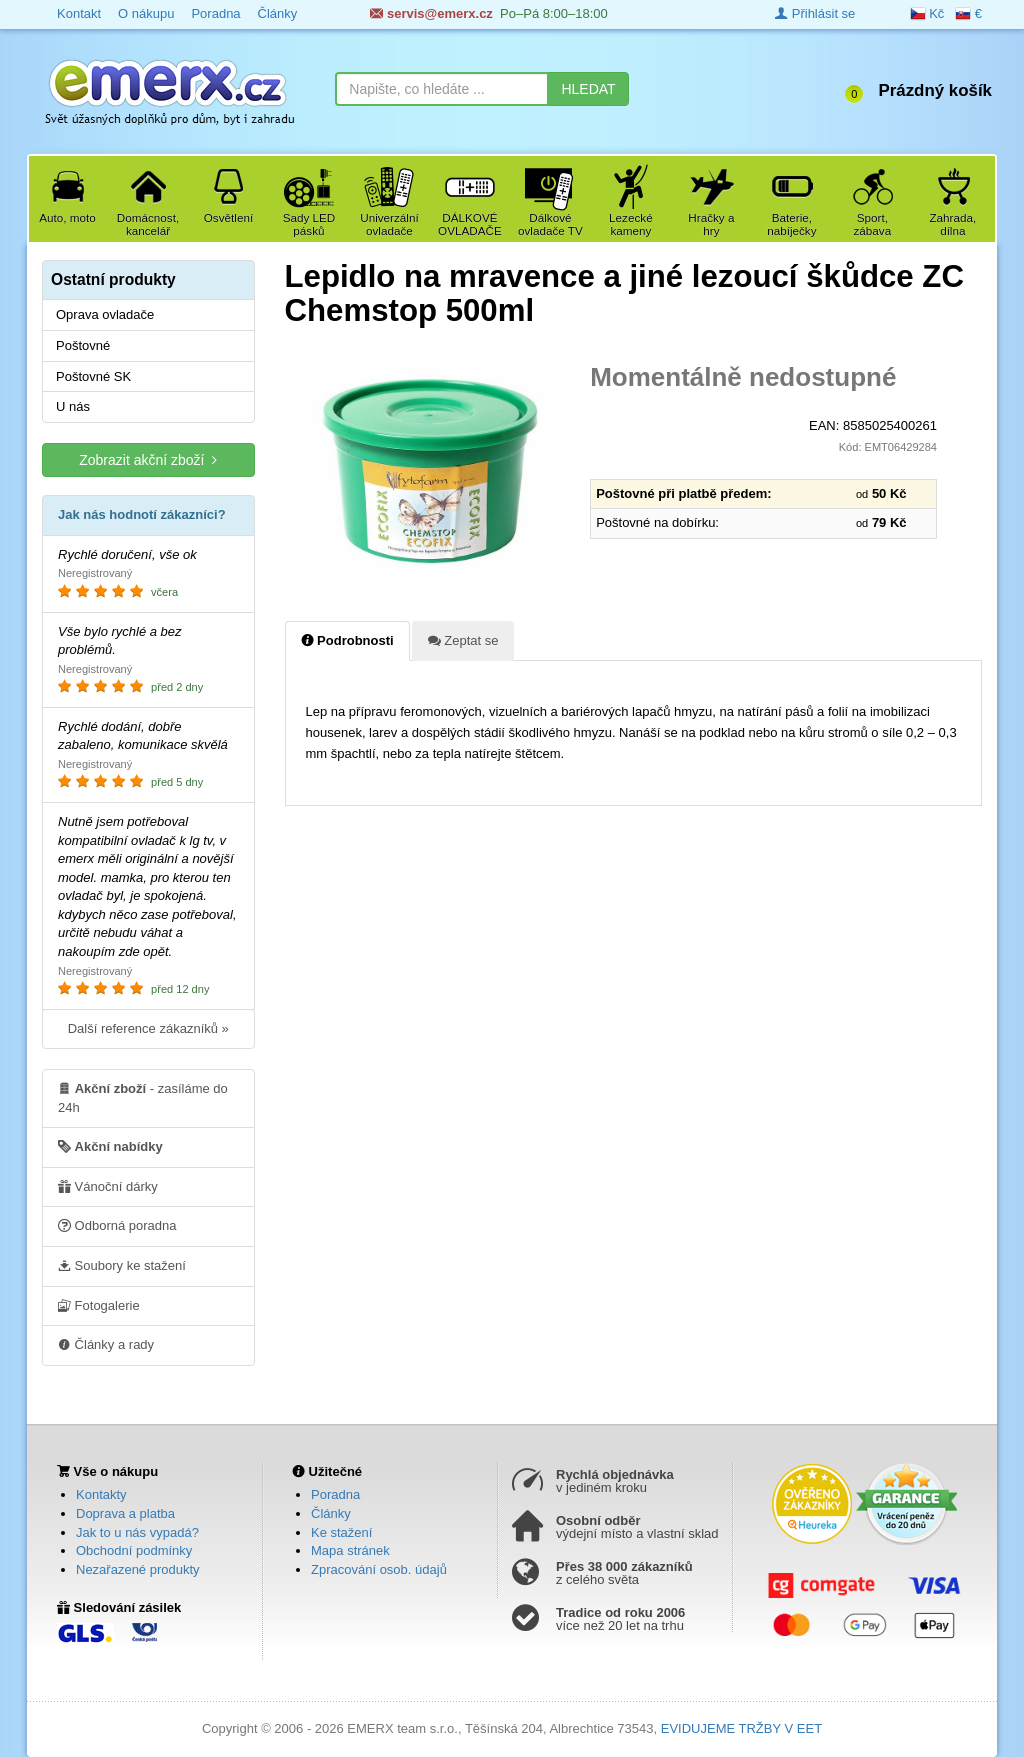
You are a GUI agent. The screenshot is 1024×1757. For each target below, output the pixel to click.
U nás (73, 406)
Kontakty (101, 1494)
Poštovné (83, 345)
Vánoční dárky (108, 1186)
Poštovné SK (93, 376)
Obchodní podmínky (134, 1550)
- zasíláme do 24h (143, 1097)
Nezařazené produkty (138, 1569)
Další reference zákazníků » (148, 1028)
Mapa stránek (350, 1550)
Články (331, 1513)
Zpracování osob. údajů (379, 1569)
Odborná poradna (117, 1225)
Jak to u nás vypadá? (137, 1532)
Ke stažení (341, 1532)
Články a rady (106, 1344)
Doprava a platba (125, 1513)
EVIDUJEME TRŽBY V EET (741, 1728)
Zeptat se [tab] (463, 640)
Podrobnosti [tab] (347, 640)
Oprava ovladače (105, 314)
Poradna (335, 1494)
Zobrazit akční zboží (148, 459)
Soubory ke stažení (122, 1265)
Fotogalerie (99, 1305)
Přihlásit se (815, 13)
